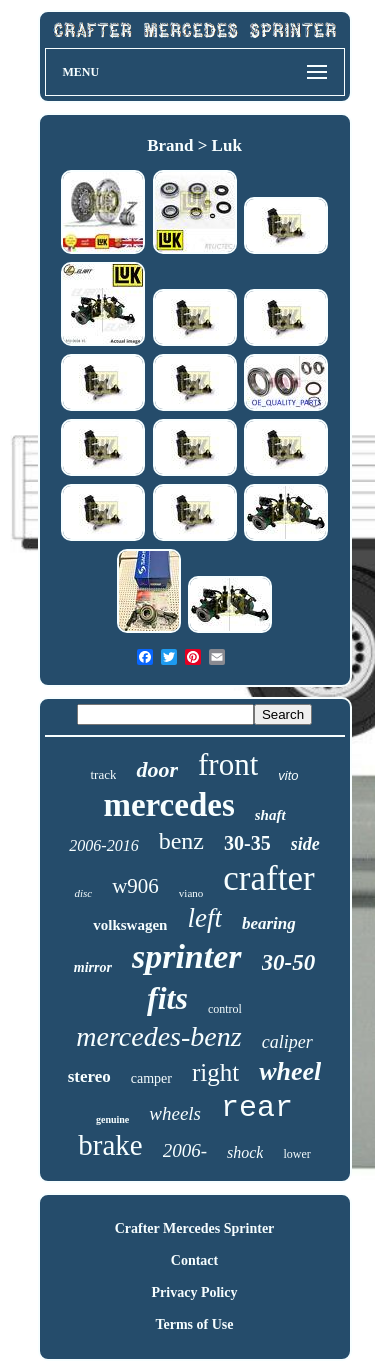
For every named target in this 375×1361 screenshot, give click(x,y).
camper (151, 1078)
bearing (269, 923)
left (204, 918)
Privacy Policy (195, 1292)
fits (167, 998)
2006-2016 (103, 845)
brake (110, 1145)
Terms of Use (194, 1324)
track (103, 774)
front (228, 764)
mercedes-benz (158, 1036)
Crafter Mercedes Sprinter (195, 1228)
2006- (185, 1150)
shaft (270, 815)
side (305, 844)
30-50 (289, 962)
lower (296, 1154)
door (157, 769)
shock (245, 1152)
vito (288, 775)
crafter (268, 878)
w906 (135, 886)
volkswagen (130, 925)
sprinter (187, 956)
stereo (89, 1076)
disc (83, 893)
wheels (175, 1113)
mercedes (168, 805)
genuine (112, 1119)
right (215, 1072)
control (225, 1009)
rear (257, 1108)
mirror (93, 967)
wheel (290, 1071)
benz (181, 841)
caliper (287, 1042)
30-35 (247, 843)
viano (191, 893)
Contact (194, 1260)
